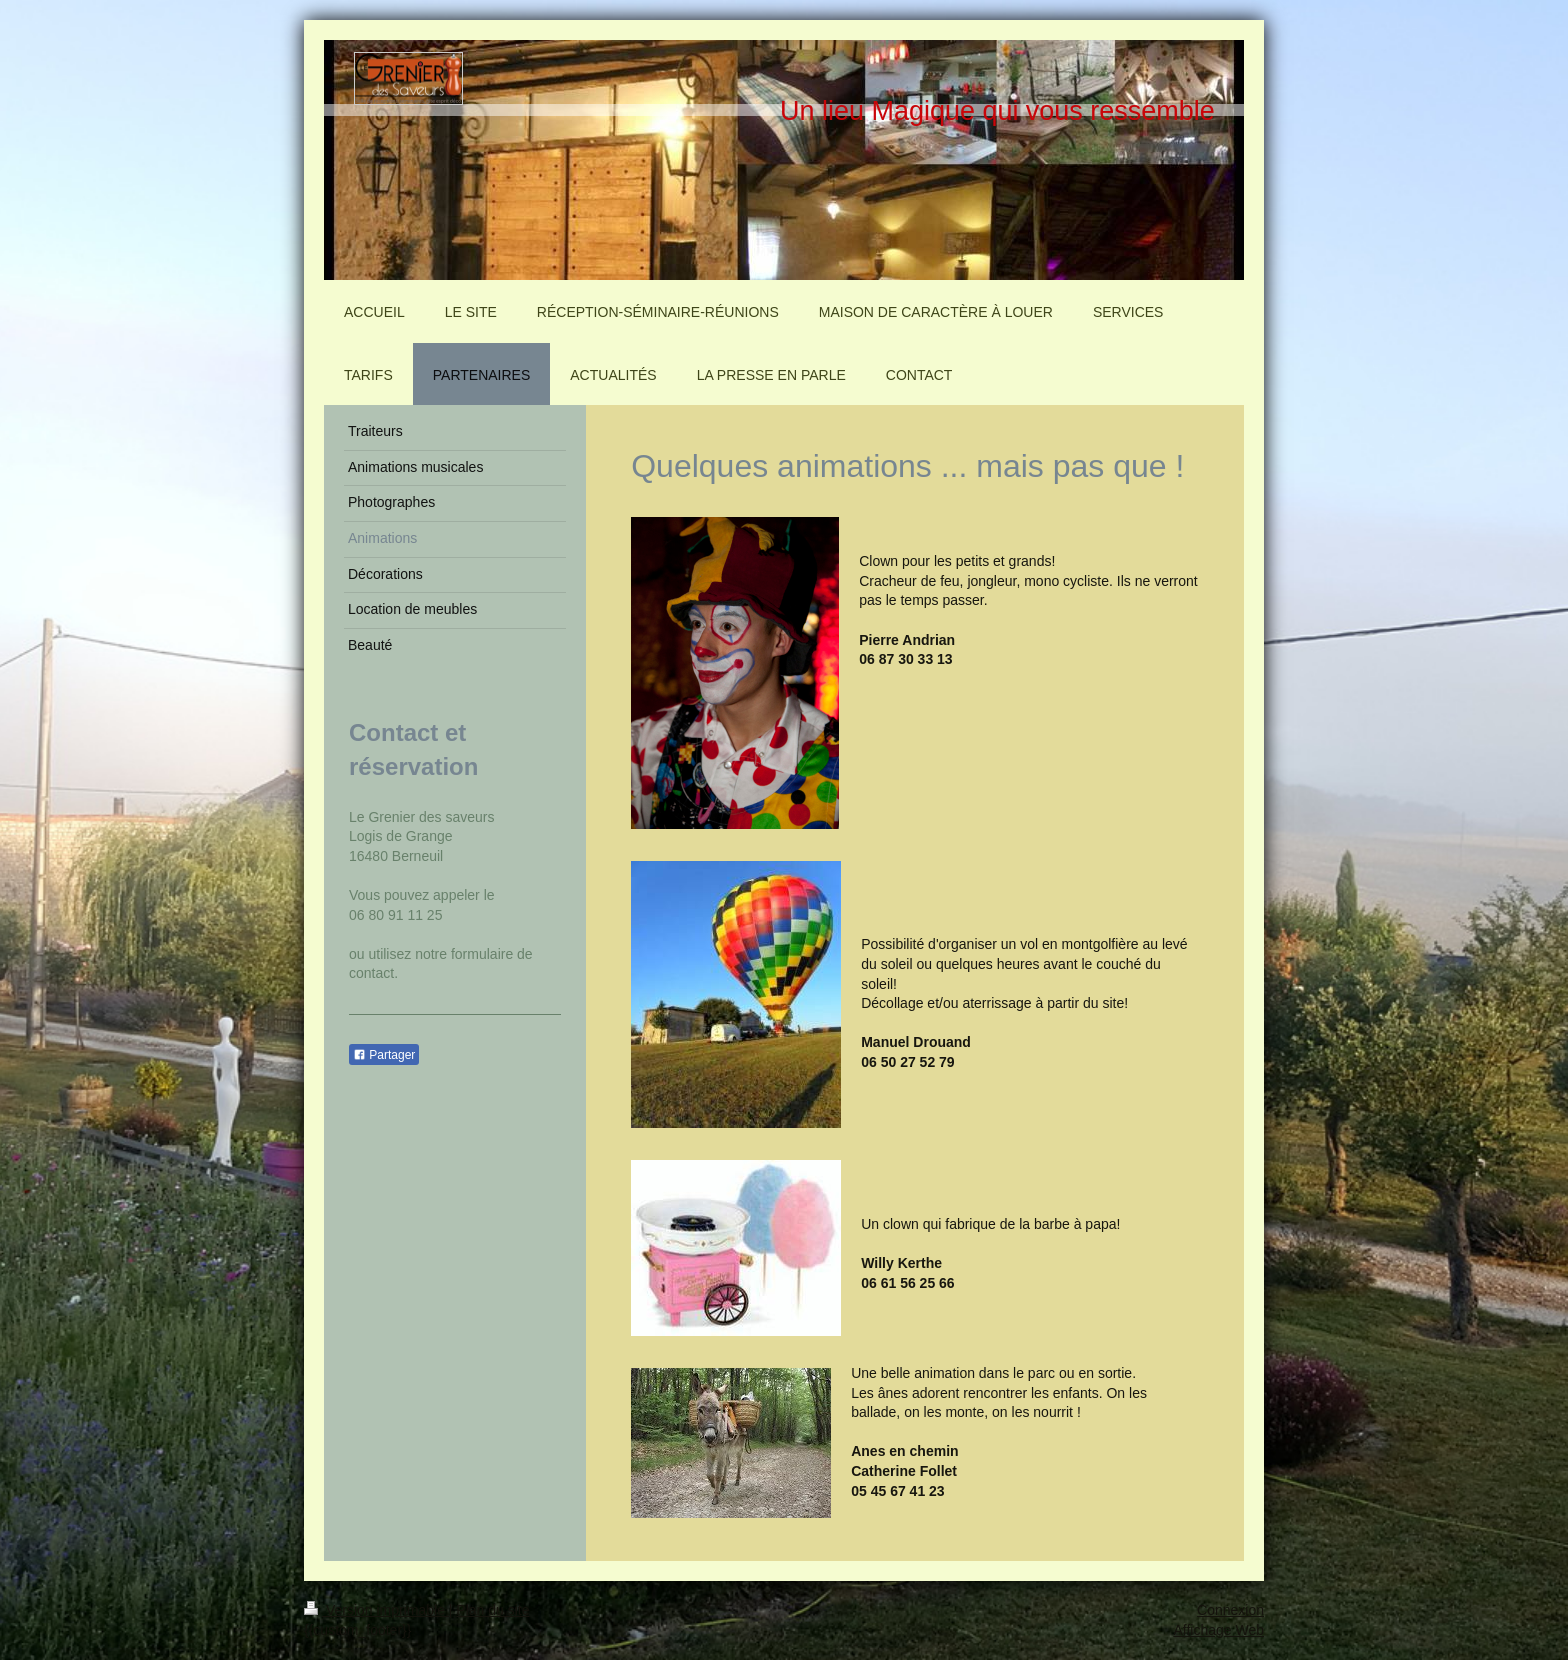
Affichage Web (1218, 1630)
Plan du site (492, 1610)
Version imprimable (376, 1610)
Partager (384, 1055)
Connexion (1230, 1610)
